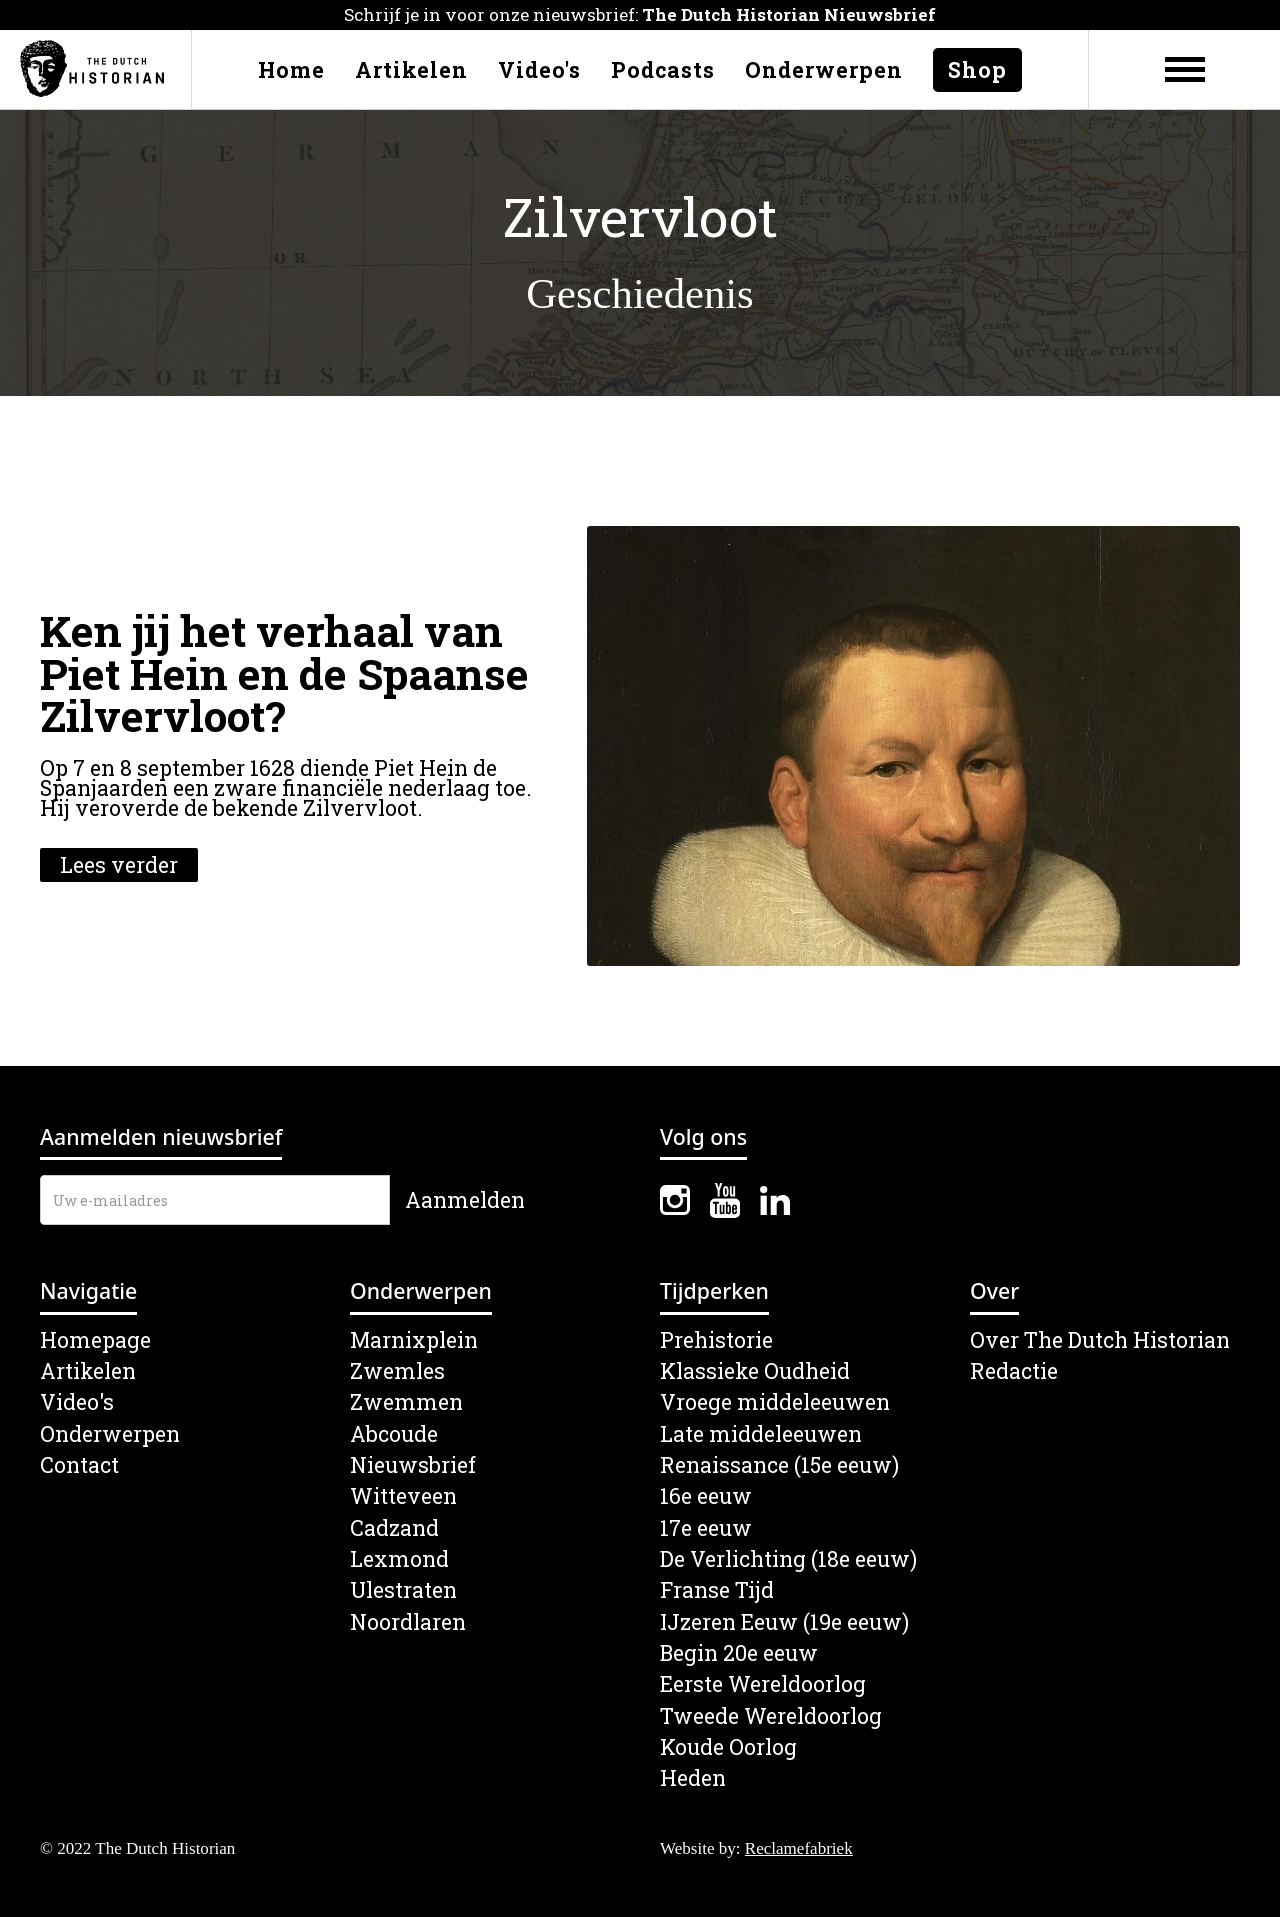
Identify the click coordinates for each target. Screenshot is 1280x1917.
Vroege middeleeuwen (775, 1402)
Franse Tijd (717, 1590)
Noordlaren (408, 1622)
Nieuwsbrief (413, 1465)
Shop (977, 70)
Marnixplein (414, 1340)
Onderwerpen (824, 70)
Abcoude (394, 1434)
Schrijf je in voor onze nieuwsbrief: (640, 14)
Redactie (1014, 1371)
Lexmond (399, 1559)
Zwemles (397, 1371)
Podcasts (663, 70)
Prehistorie (716, 1340)
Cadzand (394, 1528)
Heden (693, 1778)
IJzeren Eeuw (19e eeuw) (784, 1622)
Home (291, 70)
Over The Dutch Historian (1100, 1340)
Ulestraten (403, 1590)
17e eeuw (706, 1528)
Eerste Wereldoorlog (763, 1684)
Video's (539, 70)
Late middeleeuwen (761, 1434)
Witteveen (403, 1496)
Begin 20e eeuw (739, 1653)
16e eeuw (706, 1496)
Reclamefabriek (799, 1848)
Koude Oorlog (728, 1747)
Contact (79, 1465)
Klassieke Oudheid (755, 1371)
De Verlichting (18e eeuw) (788, 1559)
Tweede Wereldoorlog (771, 1716)
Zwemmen (406, 1402)
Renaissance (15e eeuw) (779, 1465)
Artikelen (411, 70)
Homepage (95, 1340)
